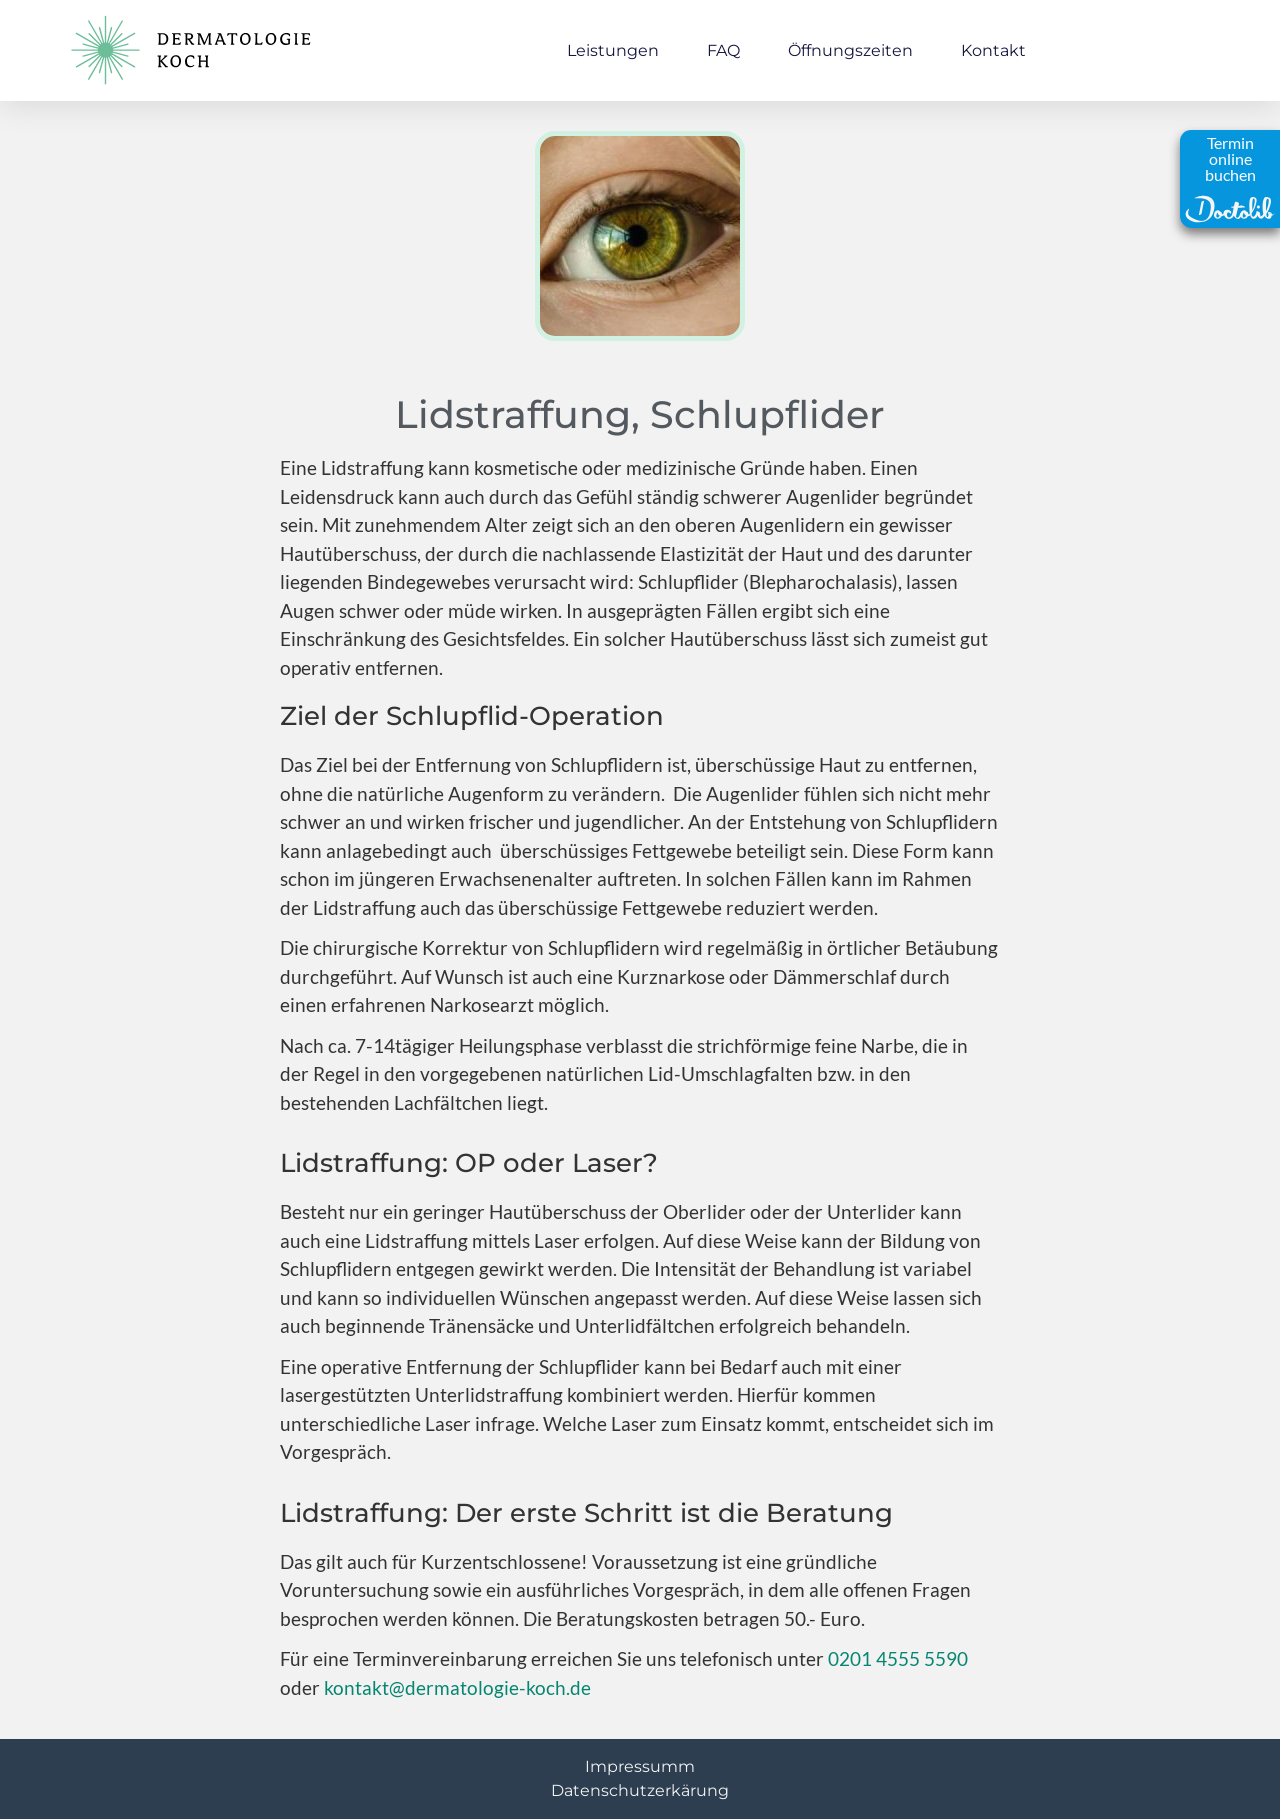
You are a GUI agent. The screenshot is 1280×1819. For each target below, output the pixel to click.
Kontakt (993, 50)
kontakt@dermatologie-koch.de (457, 1687)
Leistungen (613, 50)
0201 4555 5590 (898, 1658)
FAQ (723, 50)
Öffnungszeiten (850, 50)
